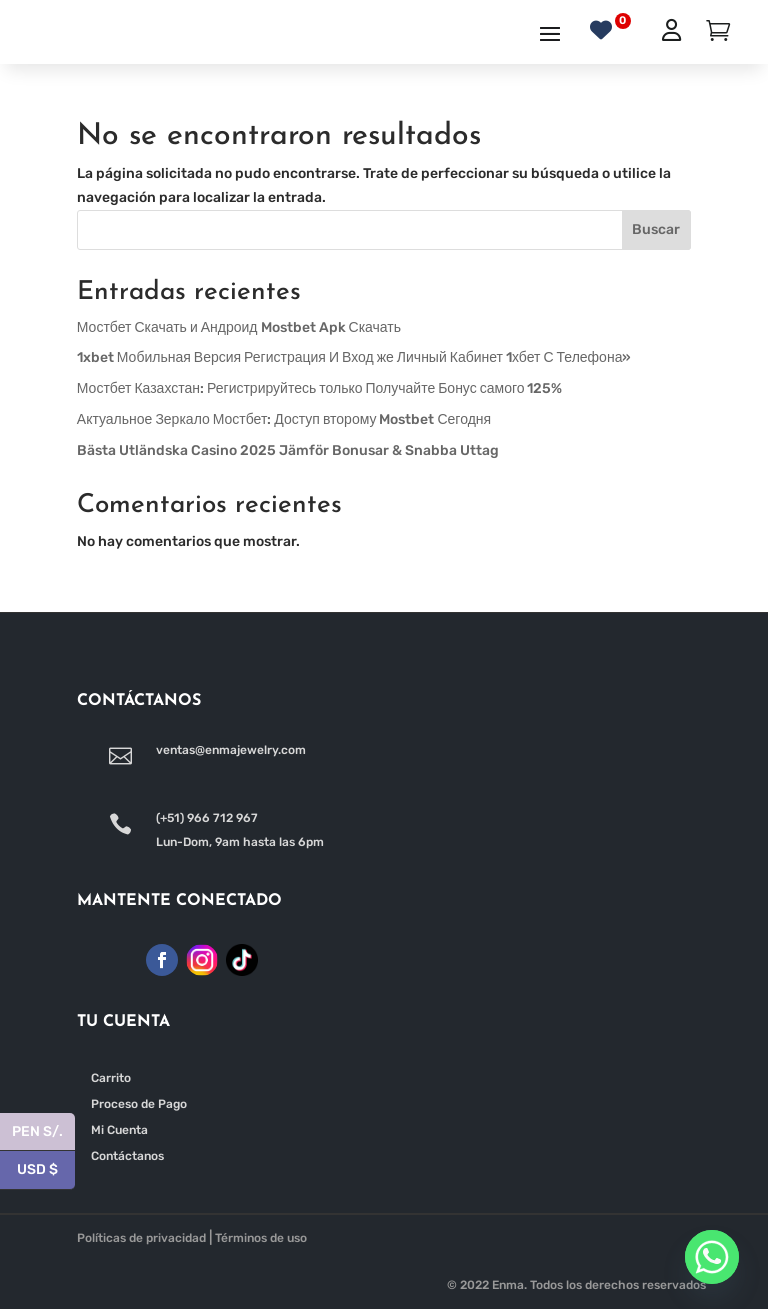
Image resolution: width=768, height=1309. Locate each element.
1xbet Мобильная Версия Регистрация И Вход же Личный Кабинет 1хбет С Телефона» (354, 357)
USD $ (46, 1170)
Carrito (111, 1078)
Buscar (656, 229)
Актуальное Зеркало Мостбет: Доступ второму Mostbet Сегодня (284, 419)
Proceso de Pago (139, 1104)
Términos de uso (261, 1238)
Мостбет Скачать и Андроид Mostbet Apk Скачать (239, 327)
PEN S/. (43, 1132)
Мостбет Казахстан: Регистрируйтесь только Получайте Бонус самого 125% (320, 388)
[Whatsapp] (712, 1257)
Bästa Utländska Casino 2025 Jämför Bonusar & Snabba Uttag (288, 450)
